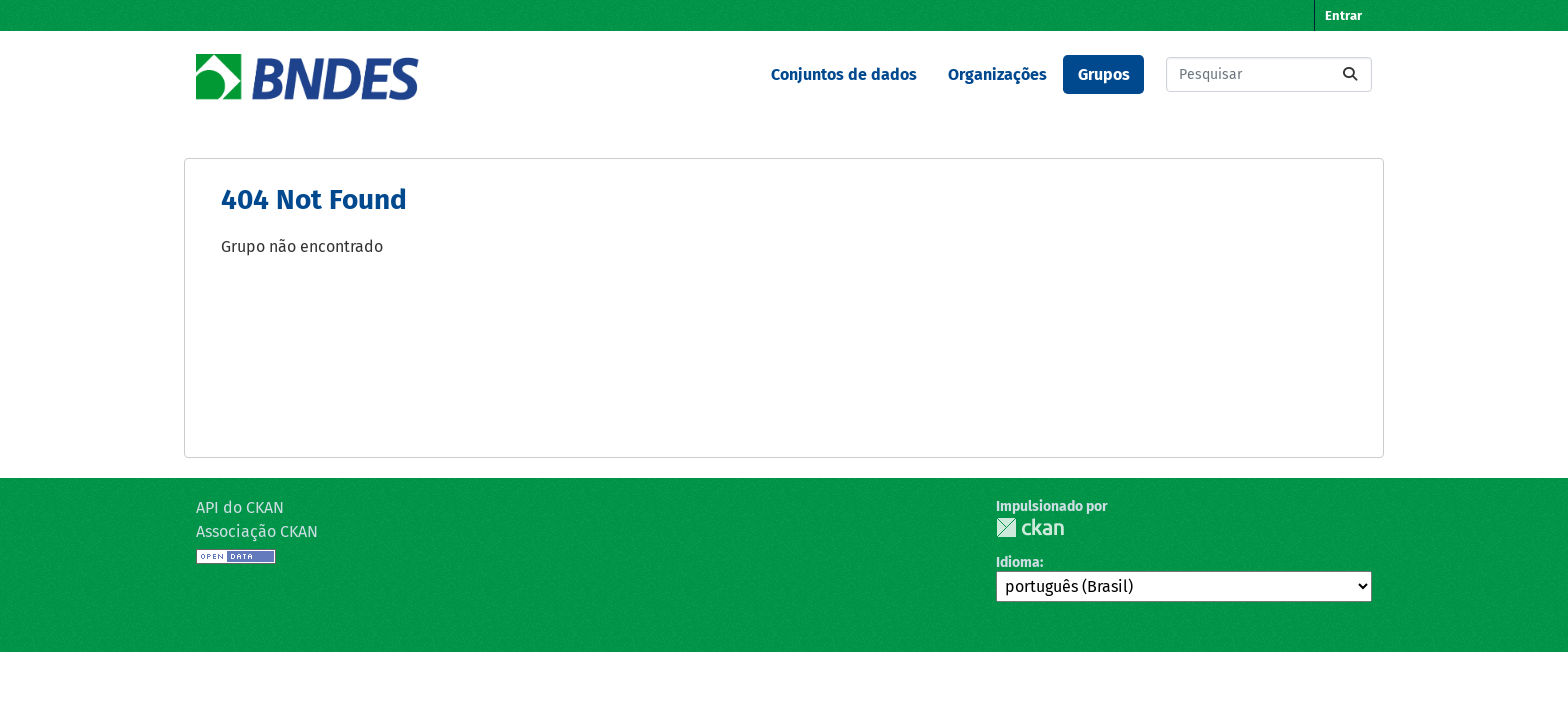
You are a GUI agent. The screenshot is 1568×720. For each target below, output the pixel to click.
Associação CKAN (257, 531)
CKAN (1030, 527)
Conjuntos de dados (844, 74)
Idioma (1018, 562)
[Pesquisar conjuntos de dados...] (1269, 74)
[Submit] (1350, 74)
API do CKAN (240, 507)
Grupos (1104, 74)
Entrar (1343, 15)
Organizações (997, 74)
